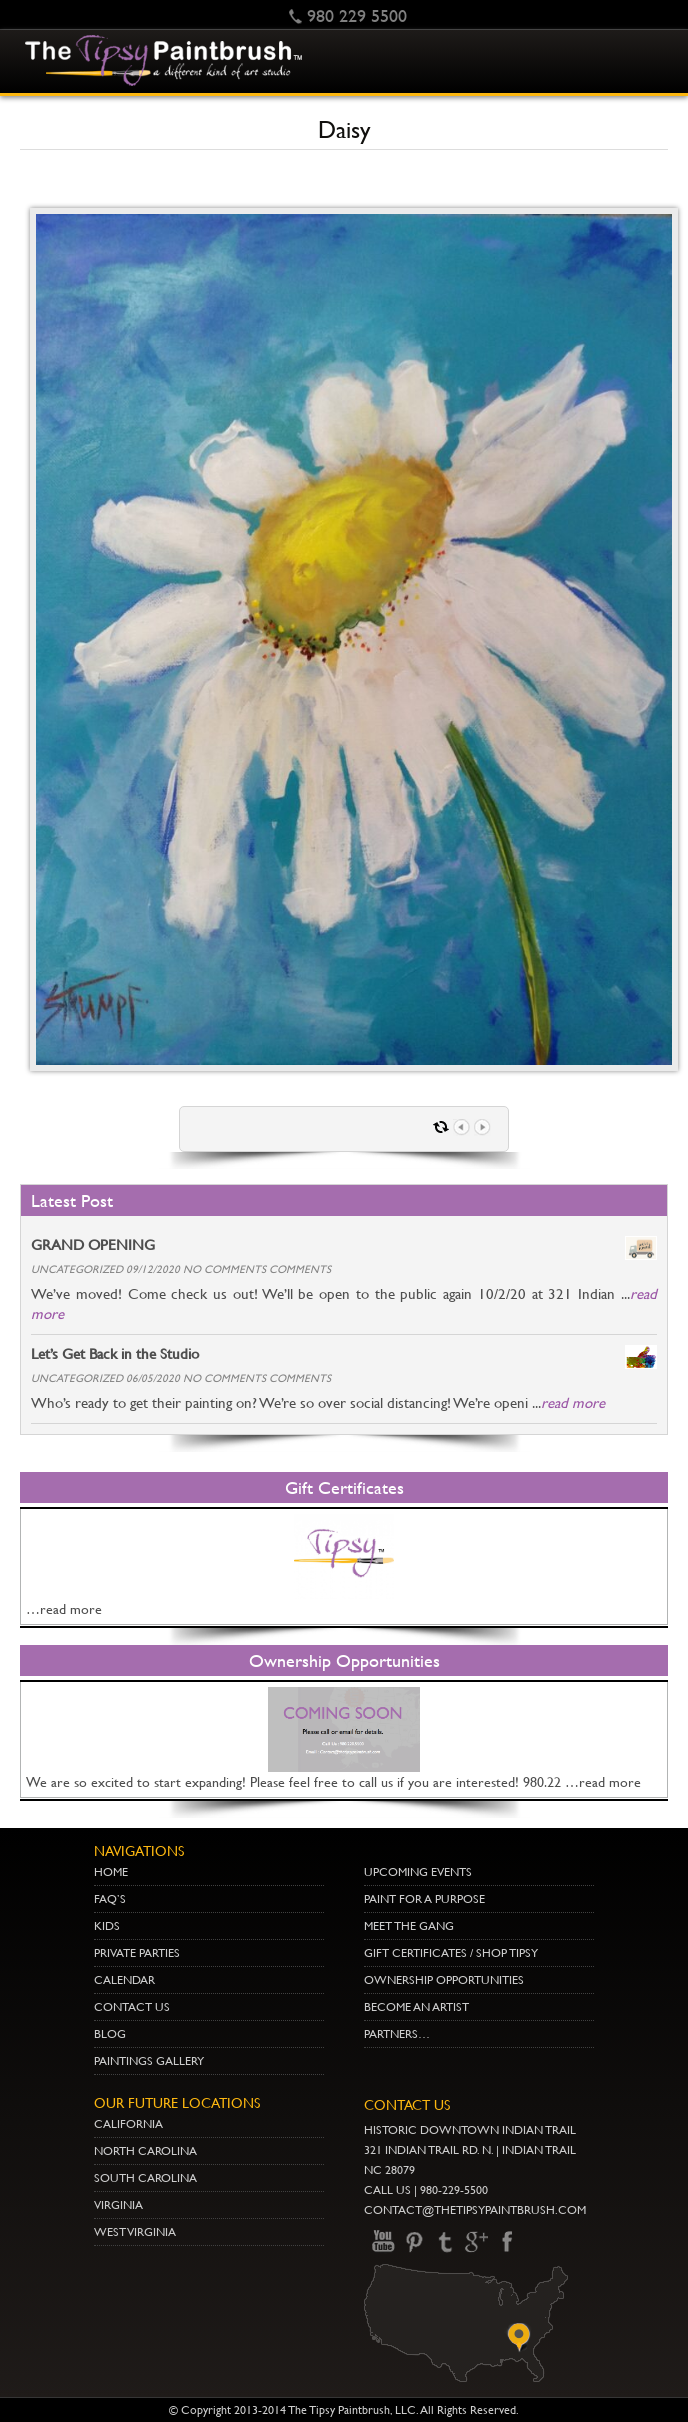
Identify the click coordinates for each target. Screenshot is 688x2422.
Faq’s (110, 1899)
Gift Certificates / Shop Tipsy (451, 1953)
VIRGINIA (118, 2205)
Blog (110, 2034)
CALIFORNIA (128, 2124)
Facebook (507, 2242)
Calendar (124, 1980)
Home (111, 1872)
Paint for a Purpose (424, 1899)
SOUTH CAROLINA (145, 2178)
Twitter (445, 2242)
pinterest (414, 2242)
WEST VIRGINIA (135, 2232)
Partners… (397, 2034)
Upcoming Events (418, 1872)
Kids (107, 1926)
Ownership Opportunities (444, 1980)
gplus (476, 2242)
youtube (383, 2242)
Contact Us (132, 2007)
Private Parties (137, 1953)
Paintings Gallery (149, 2061)
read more (573, 1402)
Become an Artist (416, 2007)
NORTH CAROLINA (145, 2151)
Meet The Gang (409, 1926)
